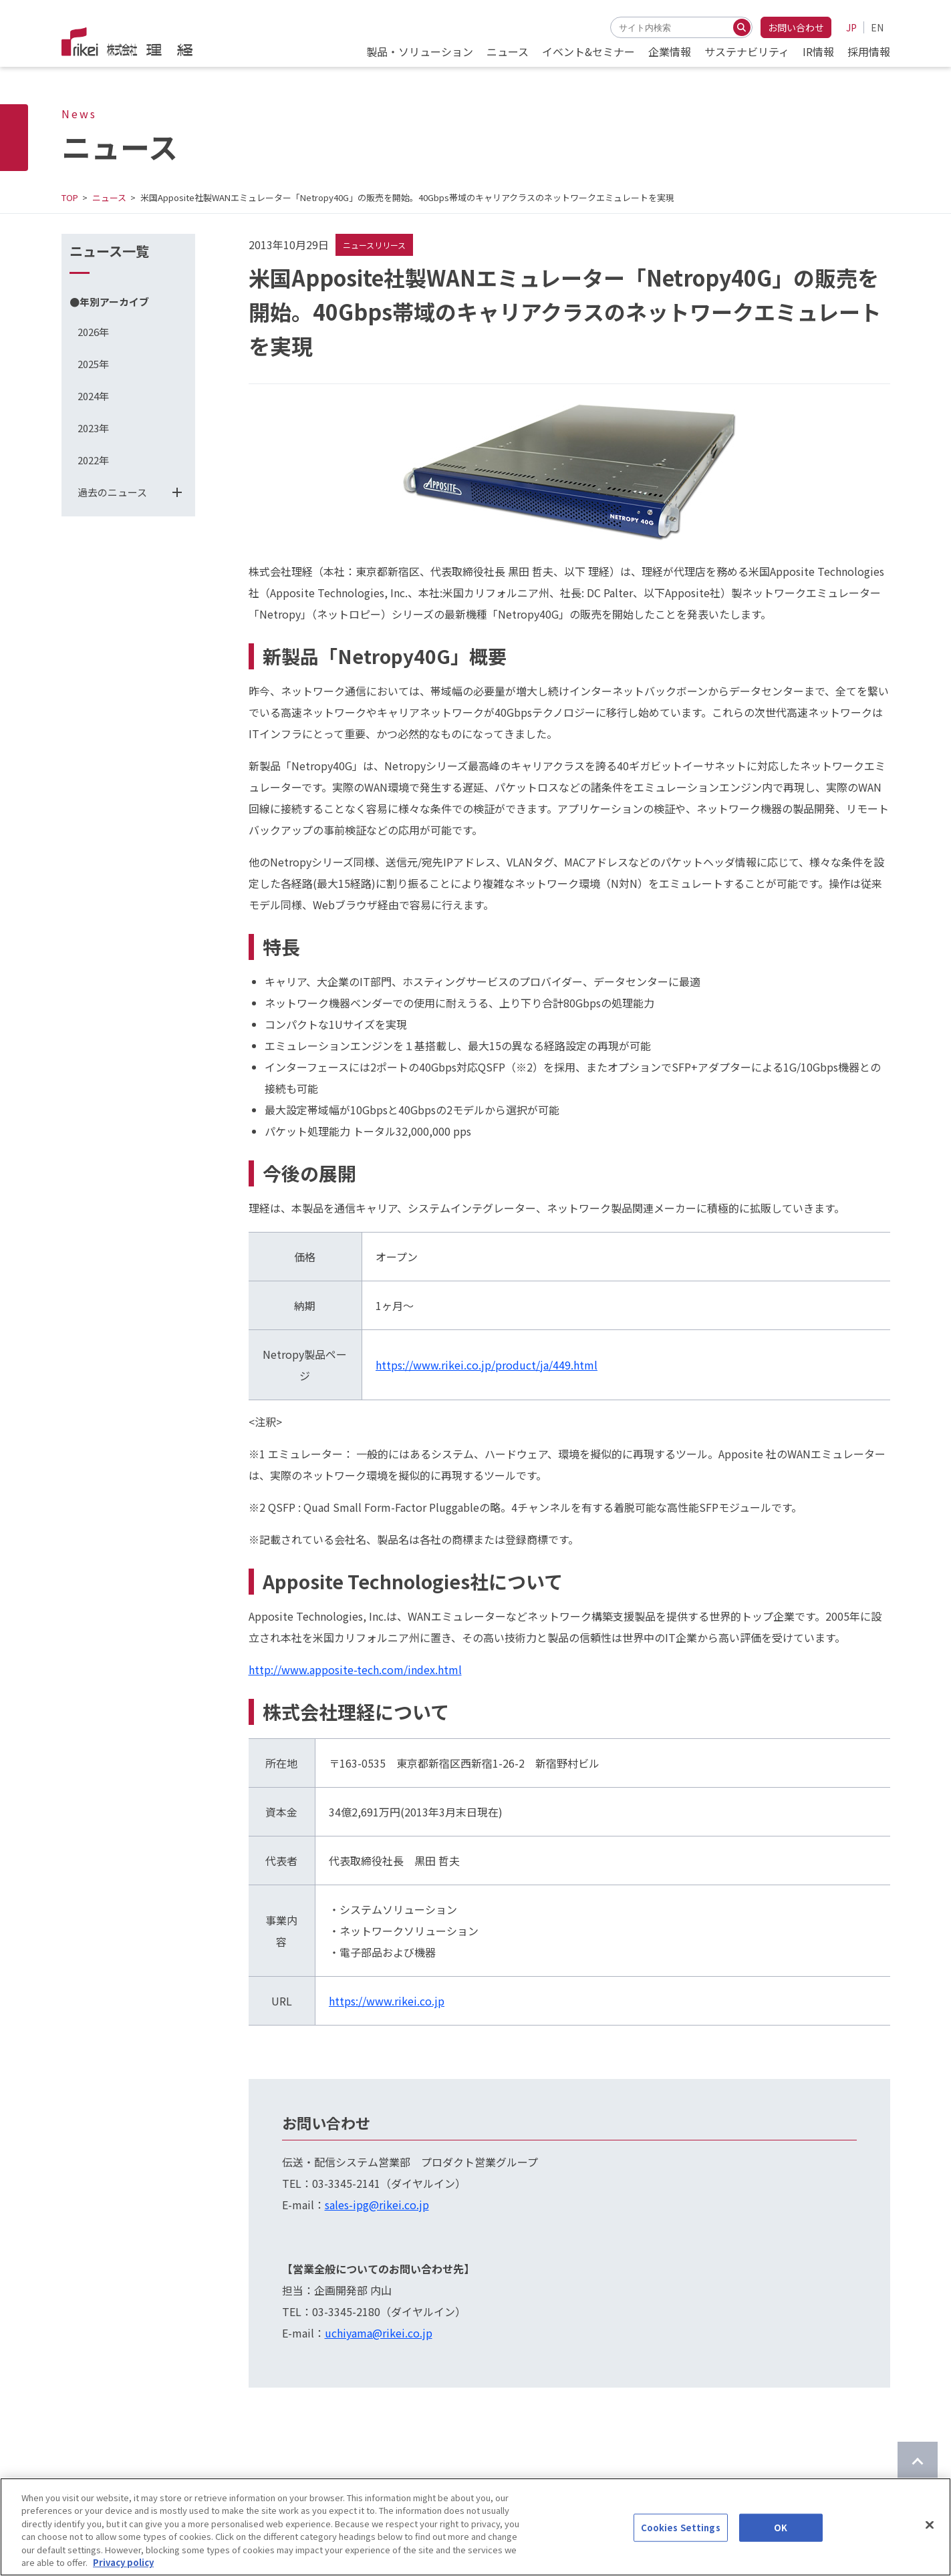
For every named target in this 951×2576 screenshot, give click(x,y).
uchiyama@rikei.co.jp (378, 2333)
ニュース (109, 197)
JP (851, 27)
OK (780, 2529)
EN (877, 27)
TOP (69, 197)
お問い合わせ (796, 27)
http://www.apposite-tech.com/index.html (355, 1669)
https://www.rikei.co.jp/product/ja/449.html (486, 1365)
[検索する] (742, 27)
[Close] (929, 2526)
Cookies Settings (680, 2529)
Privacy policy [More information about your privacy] (123, 2563)
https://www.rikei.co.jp (386, 2001)
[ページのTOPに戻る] (918, 2462)
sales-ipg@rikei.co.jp (377, 2205)
